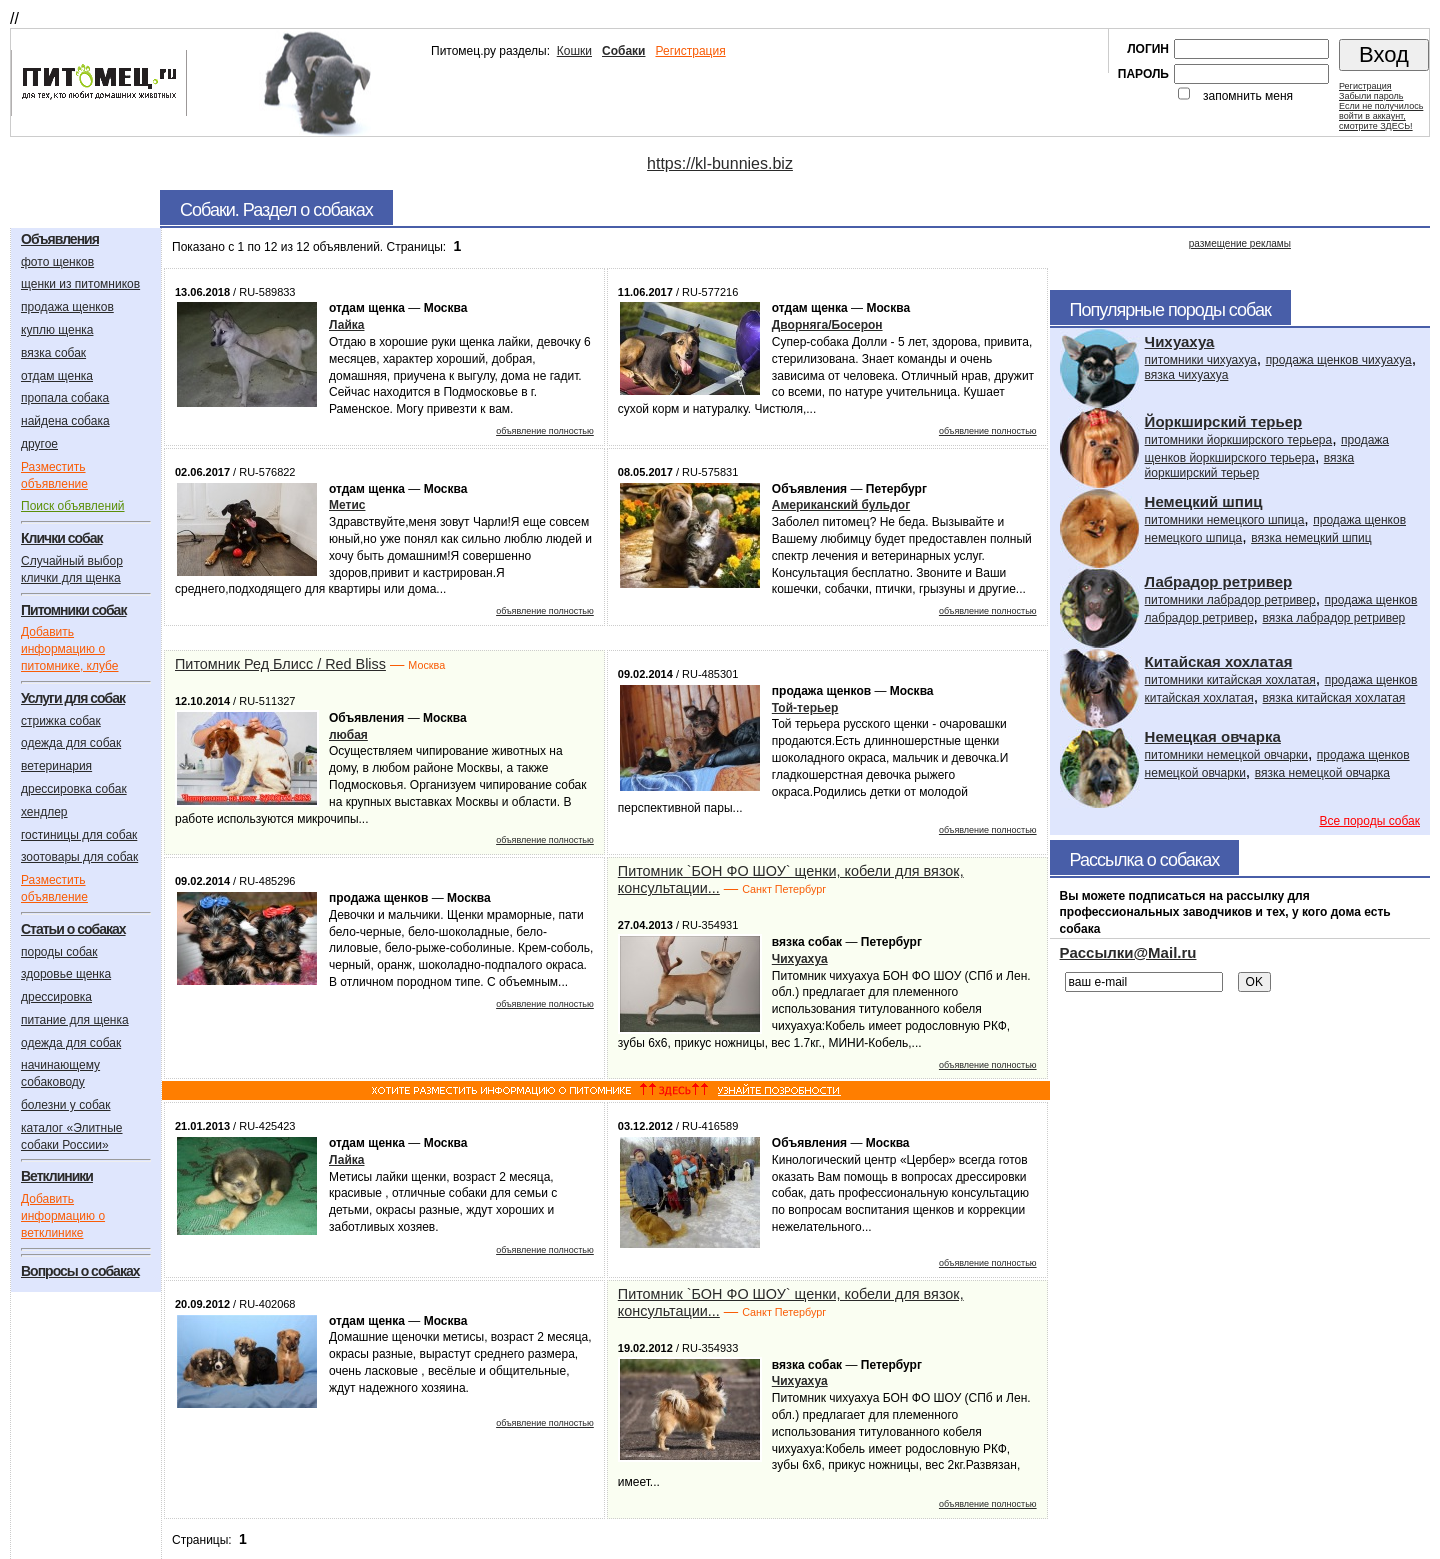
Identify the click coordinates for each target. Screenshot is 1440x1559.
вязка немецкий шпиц (1311, 538)
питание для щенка (75, 1020)
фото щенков (57, 262)
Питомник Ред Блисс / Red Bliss (280, 664)
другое (39, 444)
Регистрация (690, 51)
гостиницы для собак (79, 835)
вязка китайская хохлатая (1334, 698)
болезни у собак (66, 1105)
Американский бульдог (841, 505)
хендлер (44, 812)
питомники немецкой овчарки (1226, 755)
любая (348, 735)
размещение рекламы (1240, 243)
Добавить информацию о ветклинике (63, 1216)
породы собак (59, 952)
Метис (347, 505)
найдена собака (65, 421)
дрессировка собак (74, 789)
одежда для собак (71, 743)
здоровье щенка (66, 974)
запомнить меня (1248, 96)
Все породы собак (1369, 821)
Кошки (574, 51)
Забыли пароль (1371, 96)
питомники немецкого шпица (1225, 520)
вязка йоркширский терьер (1250, 465)
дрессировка (56, 997)
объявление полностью (545, 431)
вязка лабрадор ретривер (1333, 618)
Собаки (623, 51)
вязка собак (53, 353)
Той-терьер (805, 708)
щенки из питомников (80, 284)
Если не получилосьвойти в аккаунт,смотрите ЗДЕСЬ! (1381, 116)
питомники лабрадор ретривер (1230, 600)
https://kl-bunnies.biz (720, 163)
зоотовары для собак (79, 857)
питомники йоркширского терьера (1239, 440)
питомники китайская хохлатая (1230, 680)
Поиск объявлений (73, 506)
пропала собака (65, 398)
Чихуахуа (800, 959)
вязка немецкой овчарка (1322, 773)
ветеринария (56, 766)
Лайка (346, 325)
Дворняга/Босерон (827, 325)
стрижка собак (61, 721)
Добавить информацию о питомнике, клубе (69, 649)
